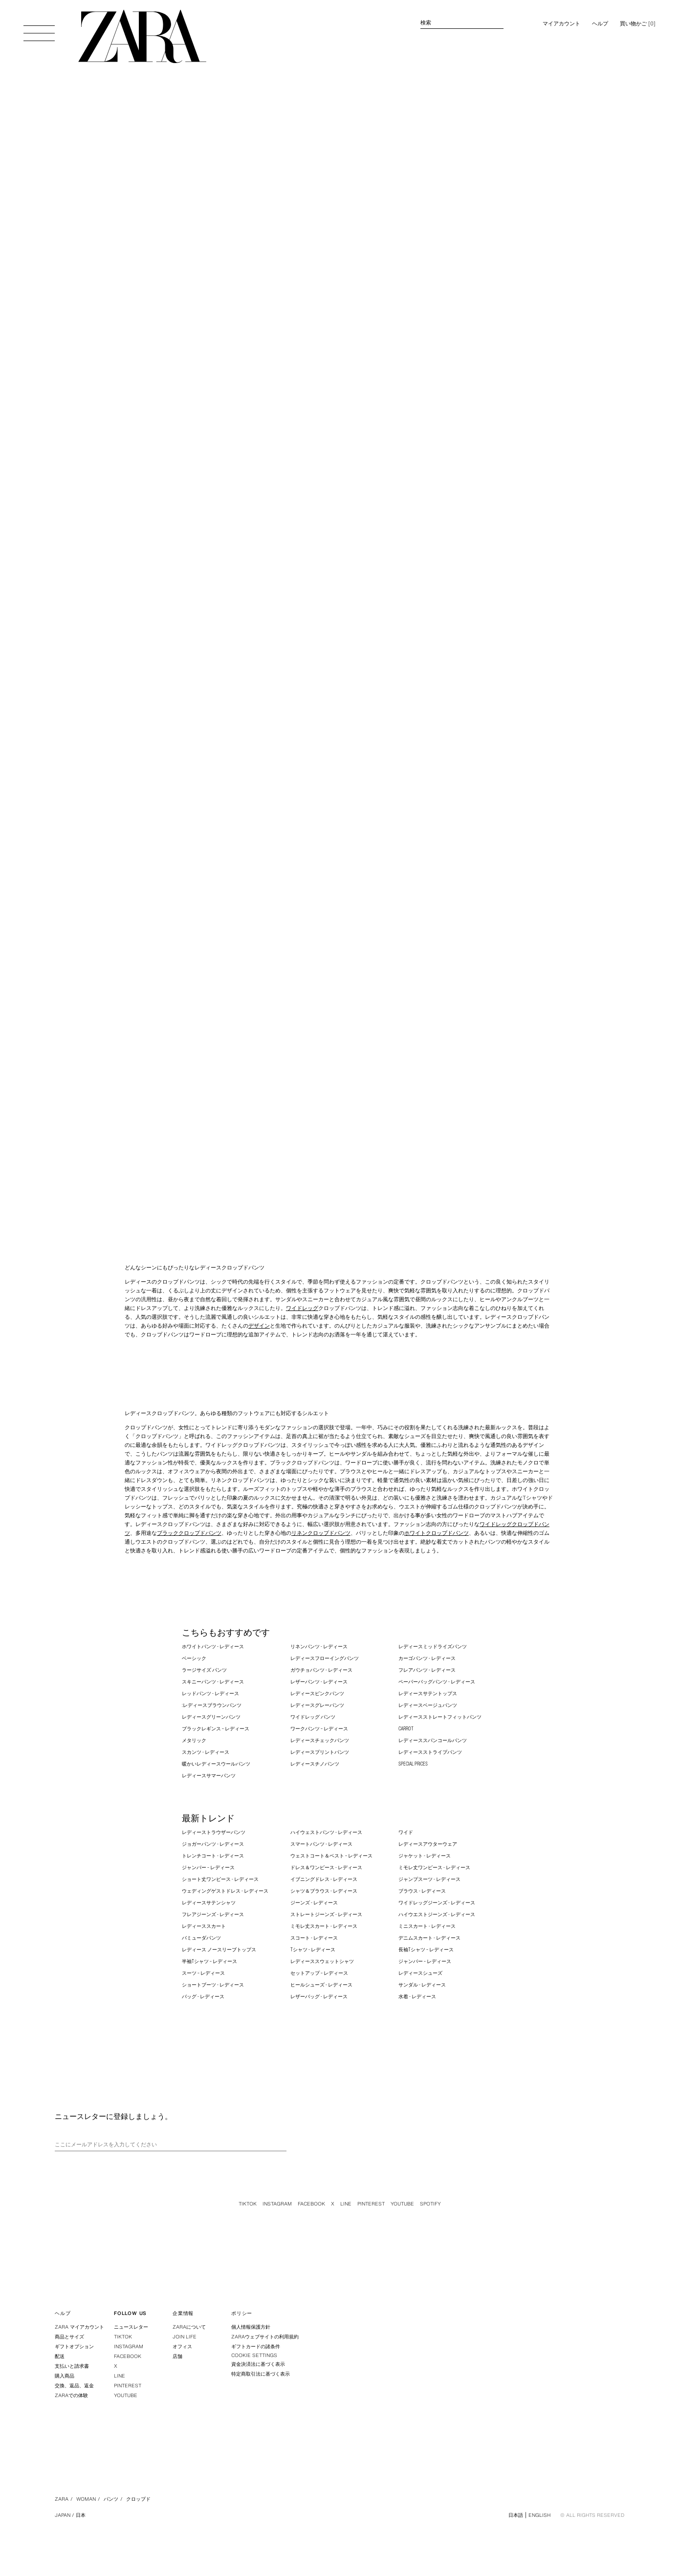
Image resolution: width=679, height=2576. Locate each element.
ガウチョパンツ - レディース (321, 1670)
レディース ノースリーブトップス (219, 1949)
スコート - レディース (314, 1938)
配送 (60, 2356)
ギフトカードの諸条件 (255, 2346)
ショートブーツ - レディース (213, 1984)
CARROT (406, 1728)
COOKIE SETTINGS (254, 2355)
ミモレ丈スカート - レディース (323, 1926)
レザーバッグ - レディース (319, 1996)
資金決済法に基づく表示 (258, 2364)
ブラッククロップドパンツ (189, 1533)
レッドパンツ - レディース (210, 1693)
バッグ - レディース (203, 1996)
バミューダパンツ (201, 1938)
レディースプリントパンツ (319, 1752)
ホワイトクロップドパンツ (436, 1533)
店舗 (177, 2356)
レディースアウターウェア (427, 1844)
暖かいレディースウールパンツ (216, 1764)
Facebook (311, 2203)
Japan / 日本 (70, 2515)
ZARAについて (189, 2327)
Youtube (402, 2203)
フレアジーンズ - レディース (213, 1914)
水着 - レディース (417, 1996)
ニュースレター (131, 2327)
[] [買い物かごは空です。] (638, 23)
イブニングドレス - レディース (323, 1879)
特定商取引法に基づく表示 (260, 2374)
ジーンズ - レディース (314, 1902)
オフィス (182, 2346)
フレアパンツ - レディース (427, 1670)
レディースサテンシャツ (209, 1902)
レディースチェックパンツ (319, 1740)
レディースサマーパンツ (209, 1775)
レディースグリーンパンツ (211, 1717)
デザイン (259, 1326)
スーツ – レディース (203, 1973)
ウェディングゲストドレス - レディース (225, 1891)
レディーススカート (204, 1926)
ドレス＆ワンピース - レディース (326, 1867)
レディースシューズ (420, 1973)
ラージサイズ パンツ (204, 1670)
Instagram (277, 2203)
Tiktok (248, 2203)
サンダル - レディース (422, 1984)
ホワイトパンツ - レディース (213, 1646)
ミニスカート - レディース (427, 1926)
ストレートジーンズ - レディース (326, 1914)
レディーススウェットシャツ (322, 1961)
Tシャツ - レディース (312, 1949)
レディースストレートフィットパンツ (440, 1717)
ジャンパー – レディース (208, 1867)
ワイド (405, 1832)
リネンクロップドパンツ (320, 1533)
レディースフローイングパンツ (324, 1658)
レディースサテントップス (427, 1693)
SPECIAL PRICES (413, 1764)
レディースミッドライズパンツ (432, 1646)
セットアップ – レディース (319, 1973)
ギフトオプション (74, 2346)
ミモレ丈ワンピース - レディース (434, 1867)
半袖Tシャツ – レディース (209, 1961)
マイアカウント (561, 23)
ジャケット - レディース (424, 1855)
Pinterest (371, 2203)
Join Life (185, 2336)
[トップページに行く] (142, 36)
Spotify (430, 2203)
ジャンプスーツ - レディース (429, 1879)
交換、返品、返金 (74, 2385)
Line (345, 2203)
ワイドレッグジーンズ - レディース (436, 1902)
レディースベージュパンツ (427, 1705)
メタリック (194, 1740)
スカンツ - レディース (205, 1752)
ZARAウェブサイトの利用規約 (265, 2336)
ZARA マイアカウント (79, 2327)
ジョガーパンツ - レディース (213, 1844)
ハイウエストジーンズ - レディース (436, 1914)
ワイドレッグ (302, 1308)
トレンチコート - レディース (213, 1855)
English (539, 2515)
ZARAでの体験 (71, 2395)
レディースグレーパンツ (317, 1705)
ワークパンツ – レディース (319, 1728)
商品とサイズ (69, 2336)
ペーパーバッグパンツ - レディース (436, 1681)
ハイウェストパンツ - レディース (326, 1832)
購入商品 (64, 2376)
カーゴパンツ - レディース (427, 1658)
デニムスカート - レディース (429, 1938)
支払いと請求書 (72, 2366)
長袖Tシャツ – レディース (426, 1949)
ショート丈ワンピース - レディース (220, 1879)
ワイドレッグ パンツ (312, 1717)
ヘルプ (600, 23)
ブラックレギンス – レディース (215, 1728)
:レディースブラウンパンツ (211, 1705)
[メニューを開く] (39, 28)
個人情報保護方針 (250, 2327)
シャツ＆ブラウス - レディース (323, 1891)
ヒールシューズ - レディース (321, 1984)
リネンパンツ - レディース (319, 1646)
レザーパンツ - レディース (319, 1681)
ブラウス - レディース (422, 1891)
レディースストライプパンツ (430, 1752)
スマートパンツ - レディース (321, 1844)
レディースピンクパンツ (317, 1693)
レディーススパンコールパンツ (432, 1740)
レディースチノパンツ (314, 1764)
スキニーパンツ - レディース (213, 1681)
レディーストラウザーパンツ (213, 1832)
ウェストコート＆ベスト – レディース (331, 1855)
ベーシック (194, 1658)
